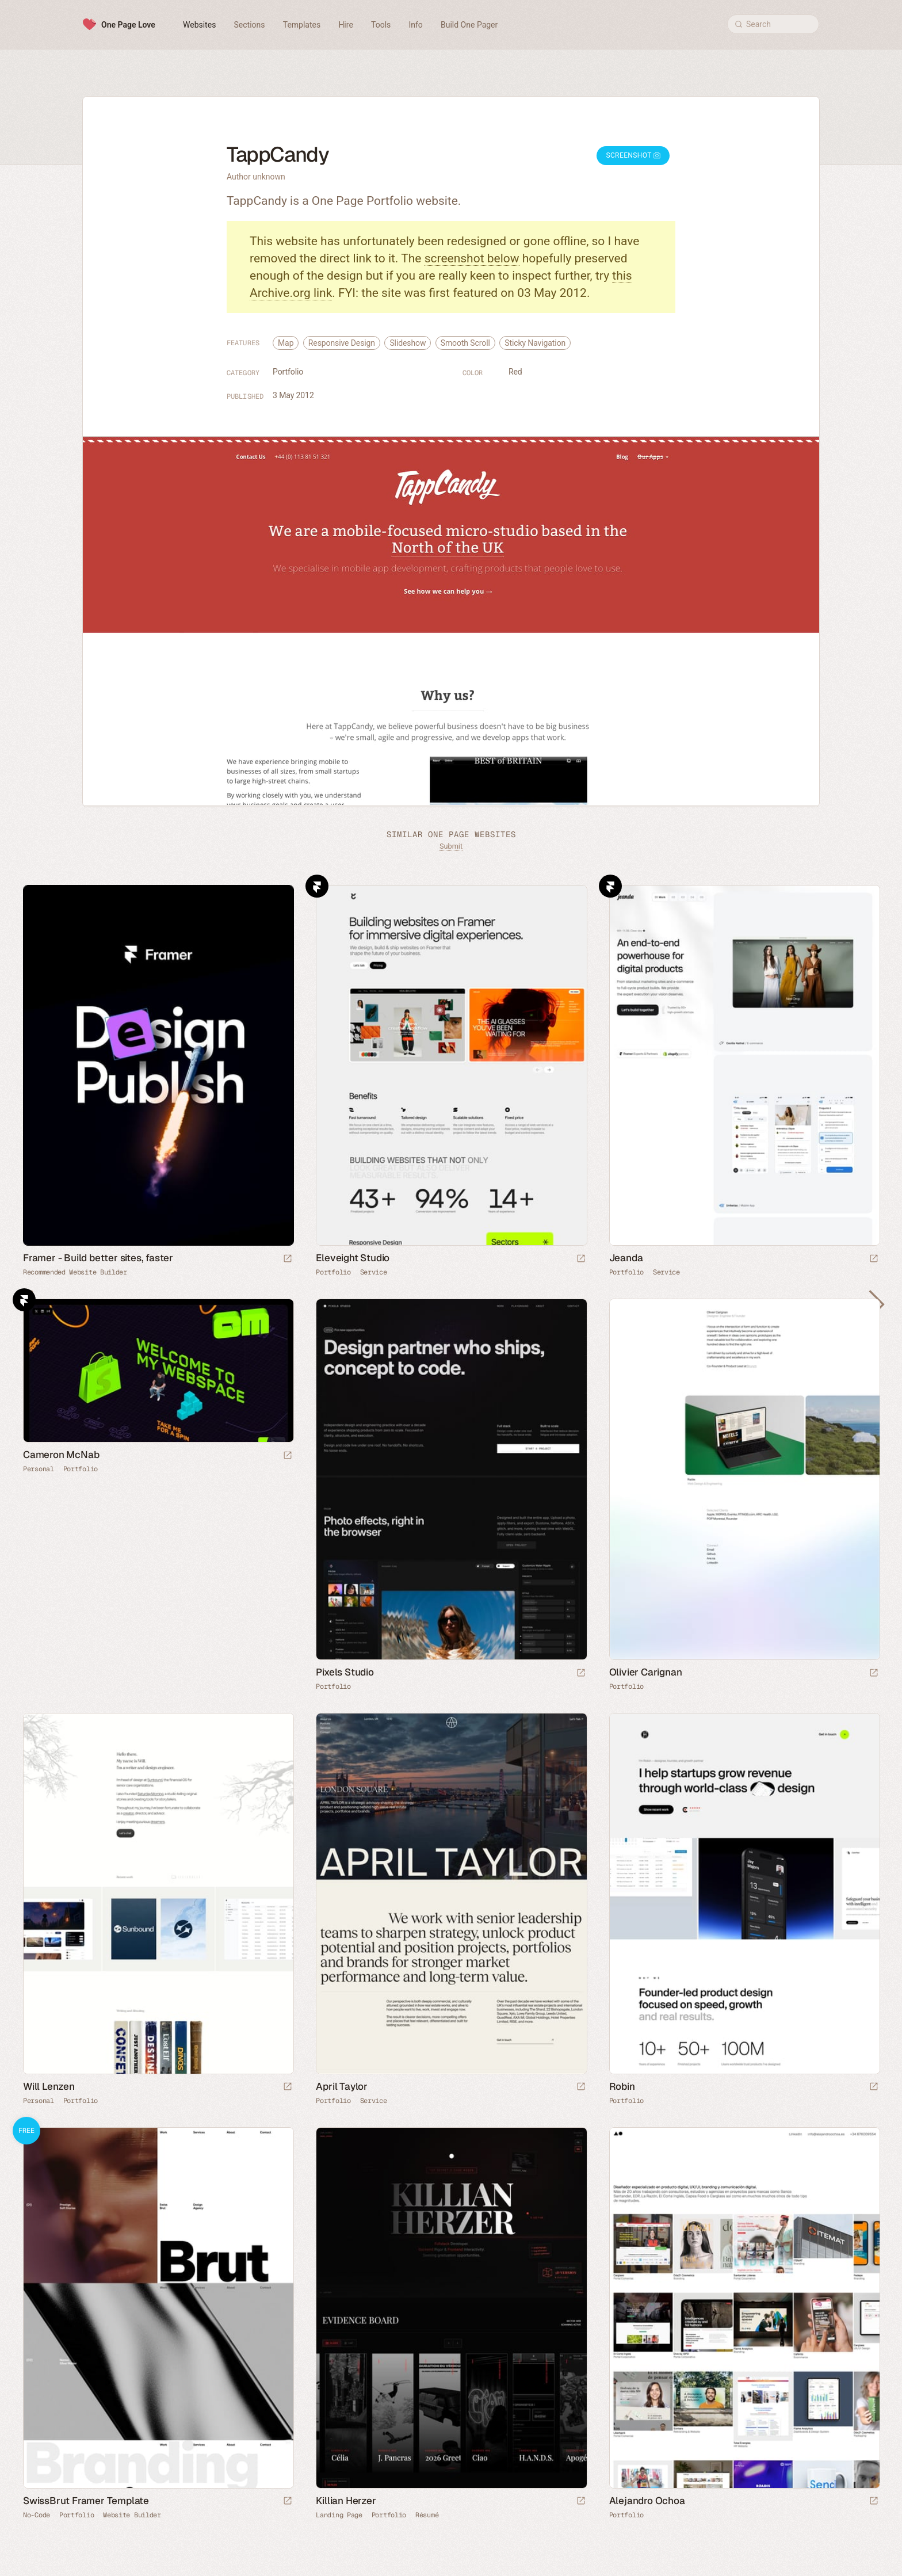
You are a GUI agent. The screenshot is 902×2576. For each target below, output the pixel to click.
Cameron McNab (61, 1454)
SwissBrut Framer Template (86, 2500)
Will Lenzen (49, 2086)
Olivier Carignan (645, 1672)
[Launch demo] (287, 2501)
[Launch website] (581, 1259)
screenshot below (472, 258)
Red (515, 371)
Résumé (426, 2515)
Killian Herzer (346, 2500)
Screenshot (633, 155)
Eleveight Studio (352, 1257)
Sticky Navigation (534, 343)
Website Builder (132, 2515)
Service (373, 1272)
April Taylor (342, 2086)
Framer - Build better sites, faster (98, 1257)
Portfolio (288, 371)
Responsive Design (341, 343)
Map (285, 343)
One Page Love (128, 24)
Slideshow (407, 343)
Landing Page (339, 2515)
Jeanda (626, 1257)
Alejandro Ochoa (647, 2500)
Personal (38, 1469)
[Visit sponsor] (287, 1259)
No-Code (36, 2515)
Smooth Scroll (465, 343)
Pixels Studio (344, 1672)
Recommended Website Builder (75, 1272)
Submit (451, 846)
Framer (316, 886)
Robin (622, 2086)
